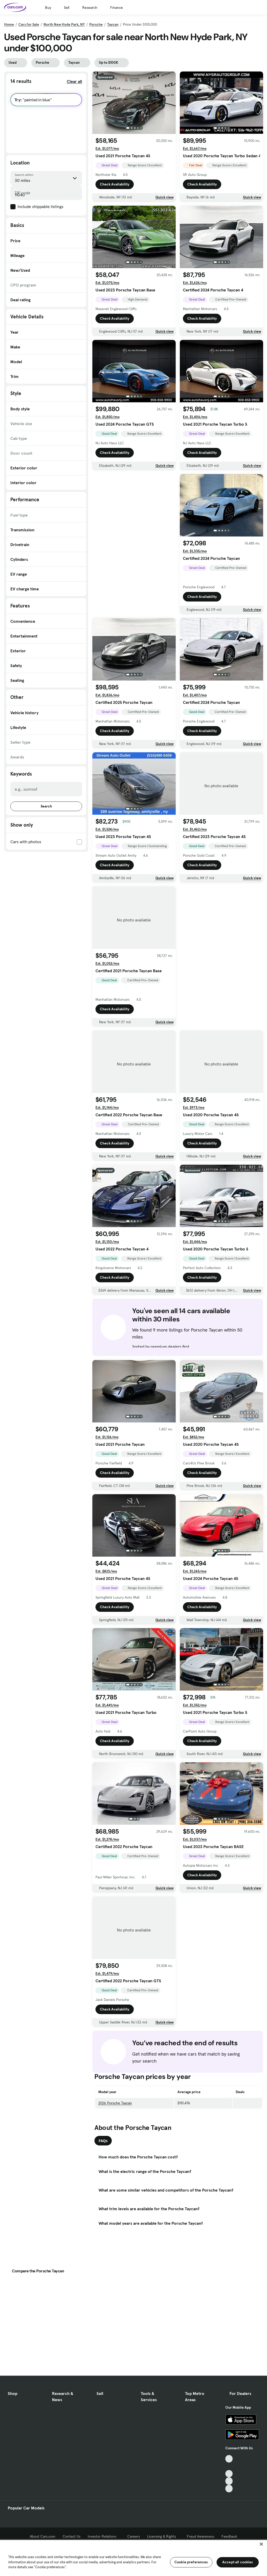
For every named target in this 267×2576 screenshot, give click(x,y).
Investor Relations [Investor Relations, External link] (104, 2536)
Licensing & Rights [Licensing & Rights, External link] (163, 2536)
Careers (133, 2536)
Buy (48, 7)
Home (9, 24)
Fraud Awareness (200, 2536)
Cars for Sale (28, 24)
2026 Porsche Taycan (115, 2103)
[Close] (261, 2544)
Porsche (96, 24)
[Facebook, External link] (229, 2466)
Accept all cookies (237, 2562)
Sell (66, 7)
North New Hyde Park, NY (64, 24)
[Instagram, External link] (229, 2481)
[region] (133, 2557)
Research (89, 7)
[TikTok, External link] (229, 2459)
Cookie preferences (191, 2562)
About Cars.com (42, 2536)
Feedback (229, 2536)
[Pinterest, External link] (229, 2488)
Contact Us (71, 2536)
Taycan (112, 24)
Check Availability (114, 184)
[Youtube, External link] (229, 2474)
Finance (116, 7)
